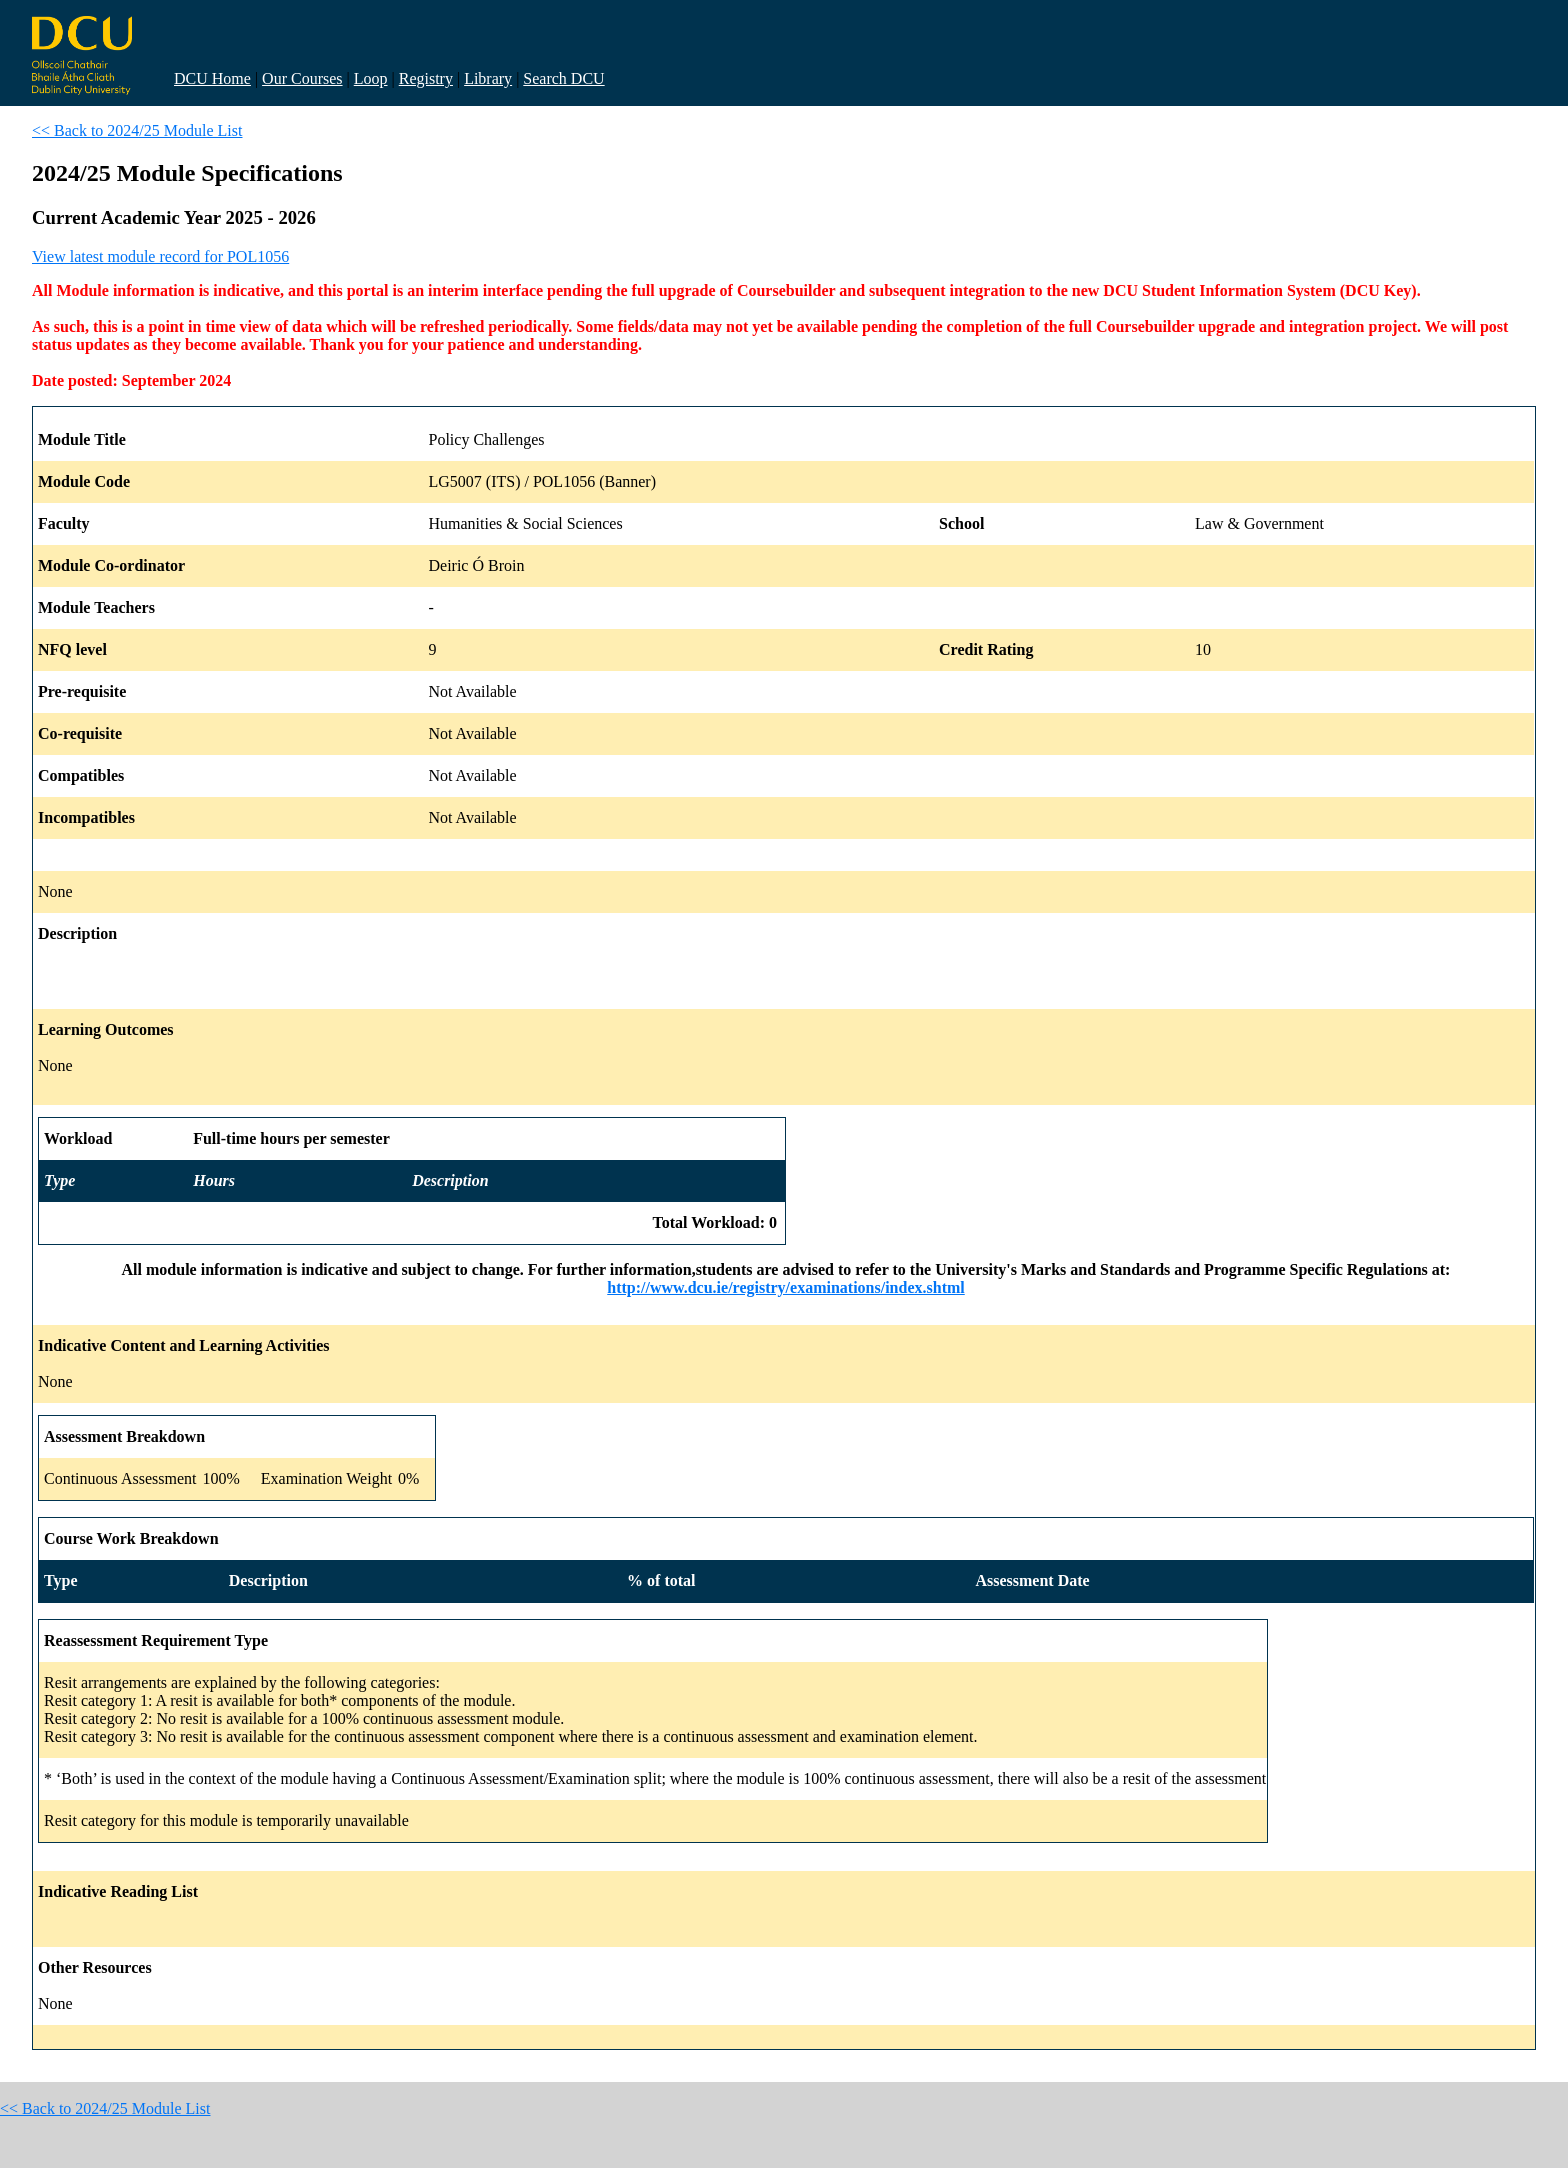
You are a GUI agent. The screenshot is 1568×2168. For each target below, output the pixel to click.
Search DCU (563, 78)
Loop (371, 78)
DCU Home (212, 78)
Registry (426, 78)
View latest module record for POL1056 (160, 256)
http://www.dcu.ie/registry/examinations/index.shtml (786, 1287)
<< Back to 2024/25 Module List (137, 130)
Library (488, 78)
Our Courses (302, 78)
